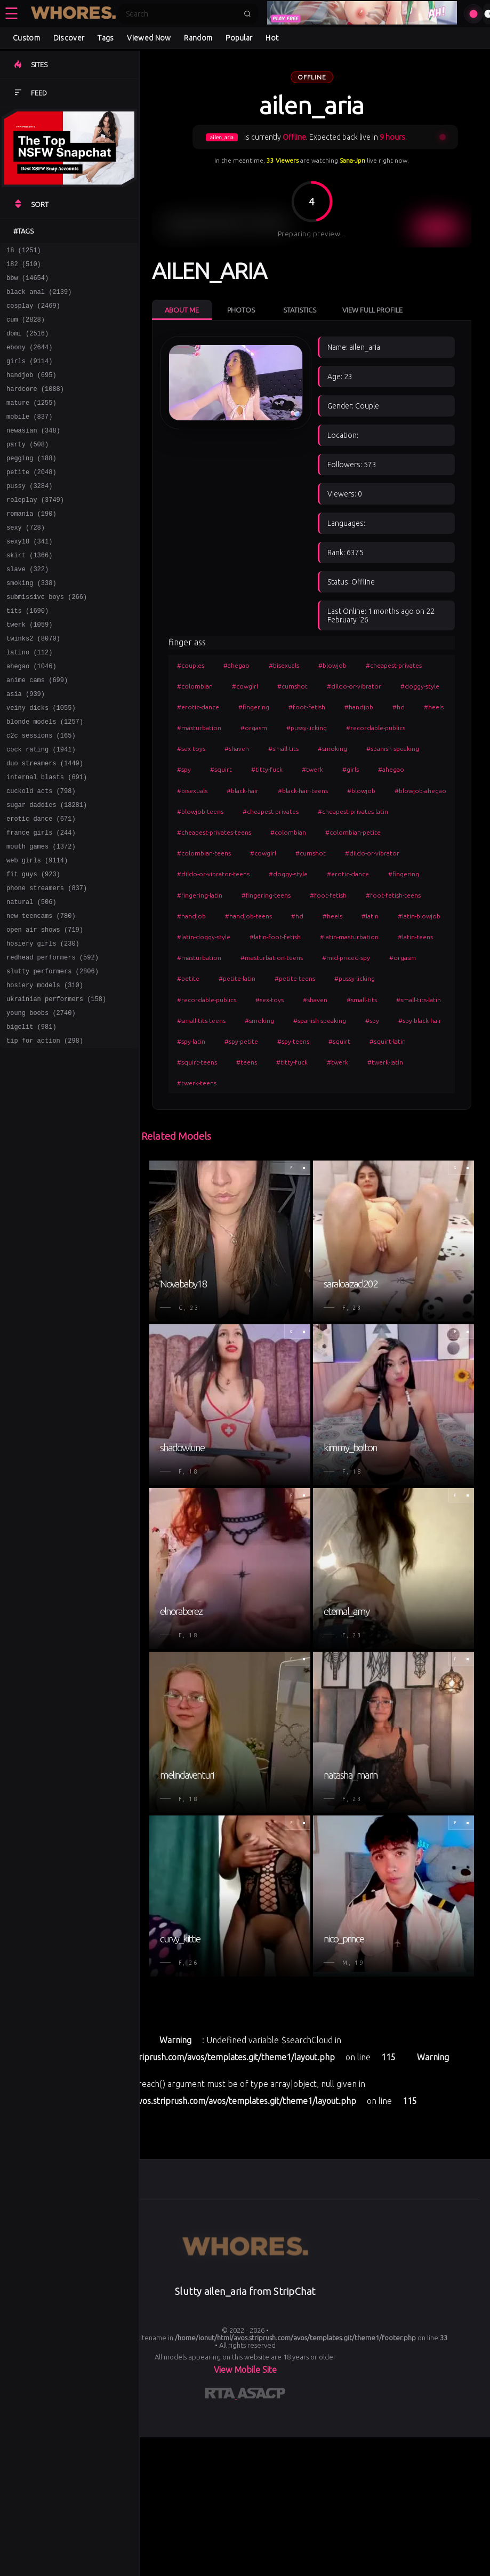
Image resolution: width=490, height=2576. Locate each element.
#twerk (312, 769)
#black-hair (243, 790)
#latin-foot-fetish (275, 936)
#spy (184, 769)
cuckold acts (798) (41, 854)
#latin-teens (415, 936)
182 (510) (23, 266)
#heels (434, 706)
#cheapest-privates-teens (214, 832)
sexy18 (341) (29, 576)
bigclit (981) (31, 1117)
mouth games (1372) (41, 916)
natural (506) (31, 978)
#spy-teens (293, 1041)
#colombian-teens (204, 853)
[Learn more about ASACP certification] (261, 2395)
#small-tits (283, 748)
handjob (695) (31, 390)
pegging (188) (31, 483)
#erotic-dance (198, 706)
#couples (190, 665)
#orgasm (253, 727)
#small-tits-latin (418, 999)
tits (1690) (27, 653)
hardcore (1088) (35, 406)
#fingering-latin (199, 895)
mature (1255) (31, 421)
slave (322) (27, 607)
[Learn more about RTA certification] (221, 2395)
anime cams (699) (37, 730)
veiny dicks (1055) (41, 761)
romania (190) (31, 545)
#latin (370, 916)
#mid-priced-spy (346, 957)
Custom (26, 38)
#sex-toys (191, 748)
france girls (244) (41, 901)
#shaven (236, 748)
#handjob (358, 706)
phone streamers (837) (46, 962)
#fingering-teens (266, 895)
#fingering (253, 706)
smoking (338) (31, 622)
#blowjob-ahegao (420, 790)
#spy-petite (241, 1041)
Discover (68, 38)
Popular (239, 38)
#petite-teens (295, 978)
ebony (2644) (29, 359)
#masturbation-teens (271, 957)
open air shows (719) (44, 1009)
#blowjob (332, 665)
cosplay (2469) (33, 313)
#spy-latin (191, 1041)
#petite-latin (237, 978)
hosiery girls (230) (42, 1024)
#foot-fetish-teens (393, 895)
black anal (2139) (38, 297)
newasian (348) (33, 452)
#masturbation (199, 727)
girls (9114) (29, 375)
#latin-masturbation (349, 936)
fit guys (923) (33, 947)
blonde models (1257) (44, 777)
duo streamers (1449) (44, 823)
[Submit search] (247, 13)
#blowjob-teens (200, 811)
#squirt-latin (387, 1041)
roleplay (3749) (35, 529)
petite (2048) (31, 498)
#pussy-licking (306, 727)
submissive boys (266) (46, 638)
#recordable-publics (375, 727)
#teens (246, 1062)
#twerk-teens (196, 1082)
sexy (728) (25, 560)
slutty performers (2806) (52, 1055)
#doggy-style (419, 686)
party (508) (27, 468)
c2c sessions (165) (41, 792)
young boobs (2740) (41, 1102)
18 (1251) (23, 251)
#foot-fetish (306, 706)
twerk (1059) (29, 669)
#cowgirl (245, 686)
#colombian (195, 686)
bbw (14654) (27, 282)
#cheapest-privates (394, 665)
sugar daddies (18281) (46, 870)
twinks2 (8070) (33, 684)
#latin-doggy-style (203, 936)
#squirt (221, 769)
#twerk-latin (385, 1062)
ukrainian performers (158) (56, 1086)
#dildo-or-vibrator (354, 686)
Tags (106, 38)
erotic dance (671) (41, 885)
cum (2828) (25, 328)
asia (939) (25, 746)
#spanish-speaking (392, 748)
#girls (350, 769)
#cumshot (292, 686)
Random (198, 38)
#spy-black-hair (419, 1020)
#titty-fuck (267, 769)
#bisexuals (284, 665)
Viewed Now (149, 38)
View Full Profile (372, 310)
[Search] (181, 14)
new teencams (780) (41, 993)
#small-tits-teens (201, 1020)
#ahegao (236, 665)
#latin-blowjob (419, 916)
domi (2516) (27, 344)
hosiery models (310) (44, 1071)
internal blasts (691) (46, 839)
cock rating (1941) (41, 808)
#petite (188, 978)
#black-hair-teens (303, 790)
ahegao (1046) (31, 715)
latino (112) (29, 700)
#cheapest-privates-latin (353, 811)
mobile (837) (29, 437)
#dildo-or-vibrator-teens (213, 873)
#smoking (332, 748)
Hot (272, 38)
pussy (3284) (29, 514)
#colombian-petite (353, 832)
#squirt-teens (197, 1062)
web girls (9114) (37, 932)
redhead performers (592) (52, 1040)
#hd (398, 706)
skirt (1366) (29, 591)
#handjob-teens (248, 916)
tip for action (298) (44, 1133)
